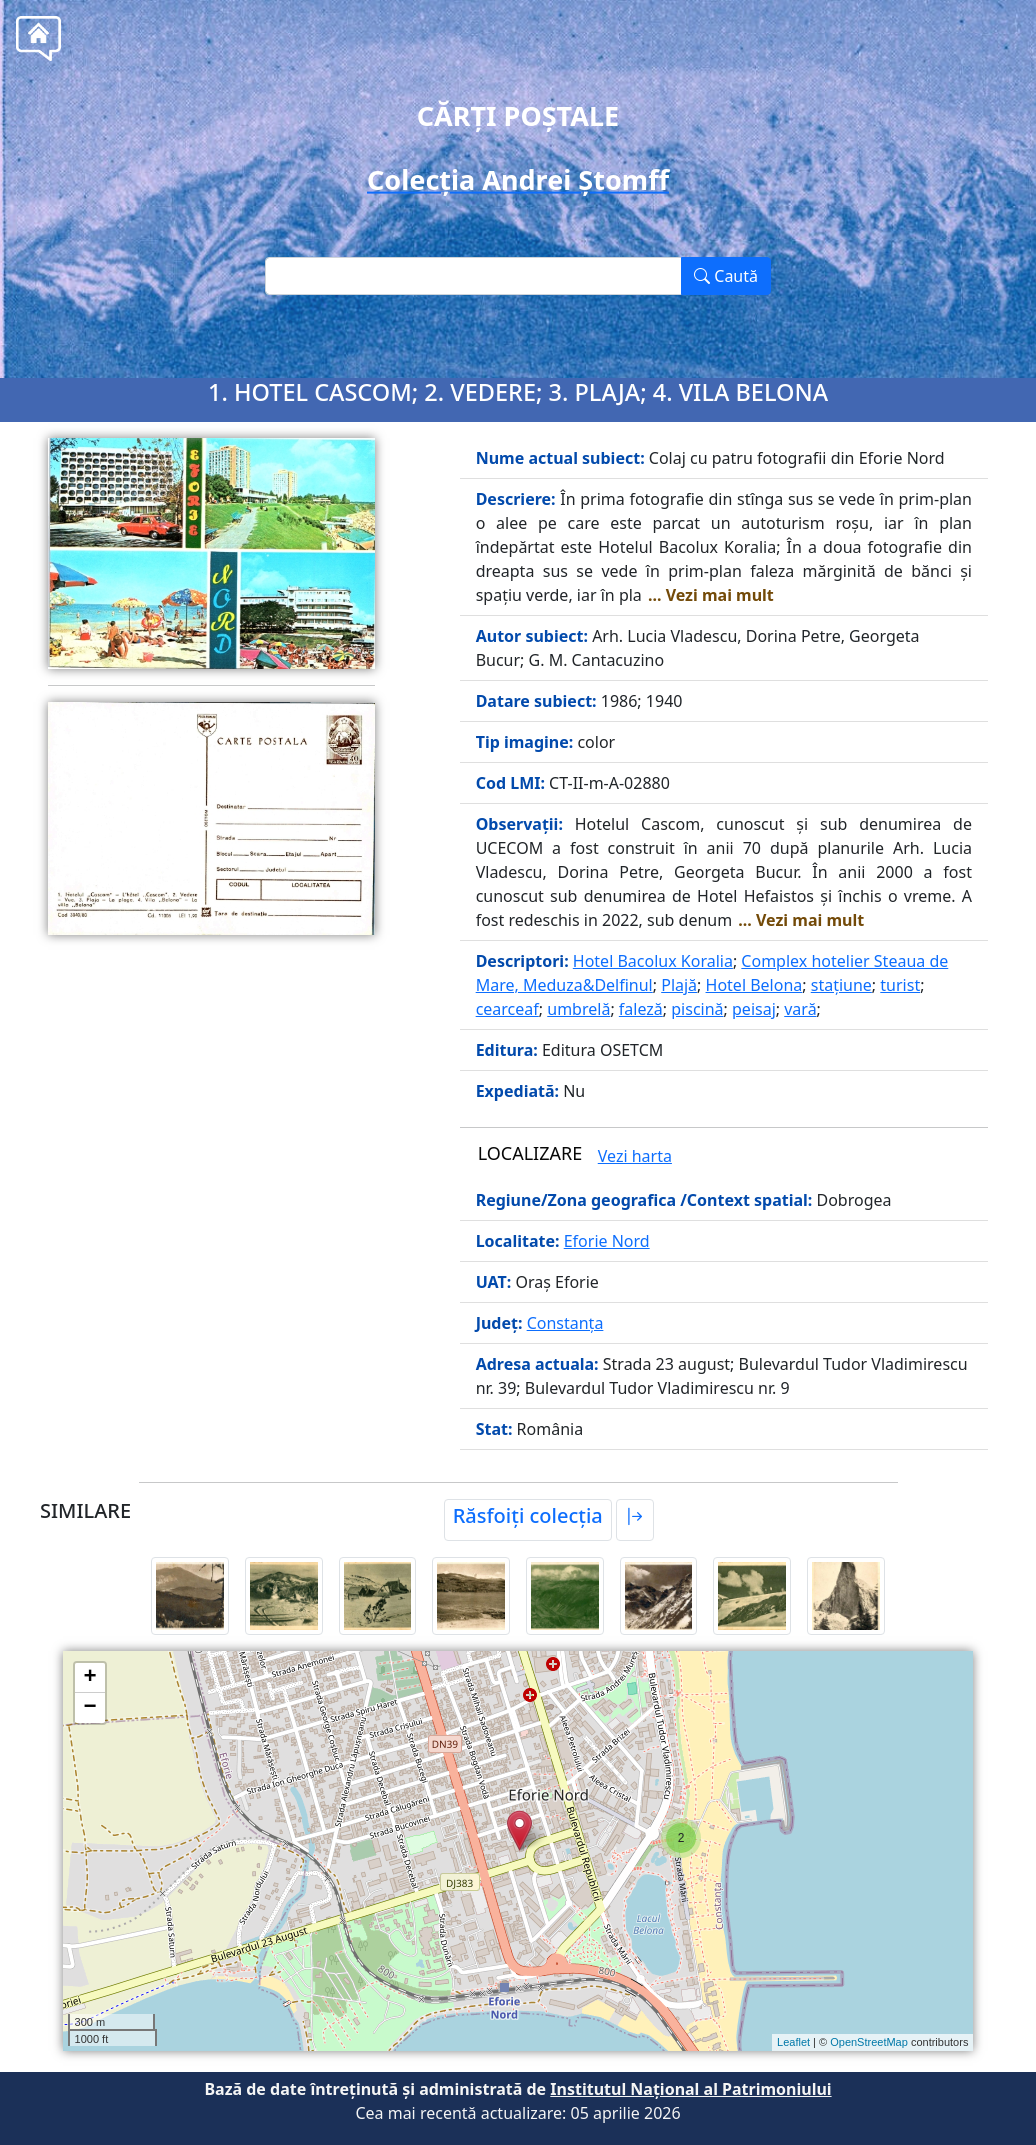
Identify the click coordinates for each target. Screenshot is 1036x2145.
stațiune (841, 985)
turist (900, 985)
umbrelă (578, 1009)
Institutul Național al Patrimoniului (690, 2089)
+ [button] (89, 1678)
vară (800, 1009)
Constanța (565, 1323)
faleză (641, 1009)
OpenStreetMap (869, 2042)
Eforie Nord (607, 1241)
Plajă (679, 985)
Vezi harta (635, 1156)
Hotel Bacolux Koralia (653, 961)
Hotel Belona (754, 985)
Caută (726, 276)
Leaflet (793, 2042)
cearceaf (507, 1009)
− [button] (89, 1708)
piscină (697, 1009)
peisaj (754, 1009)
